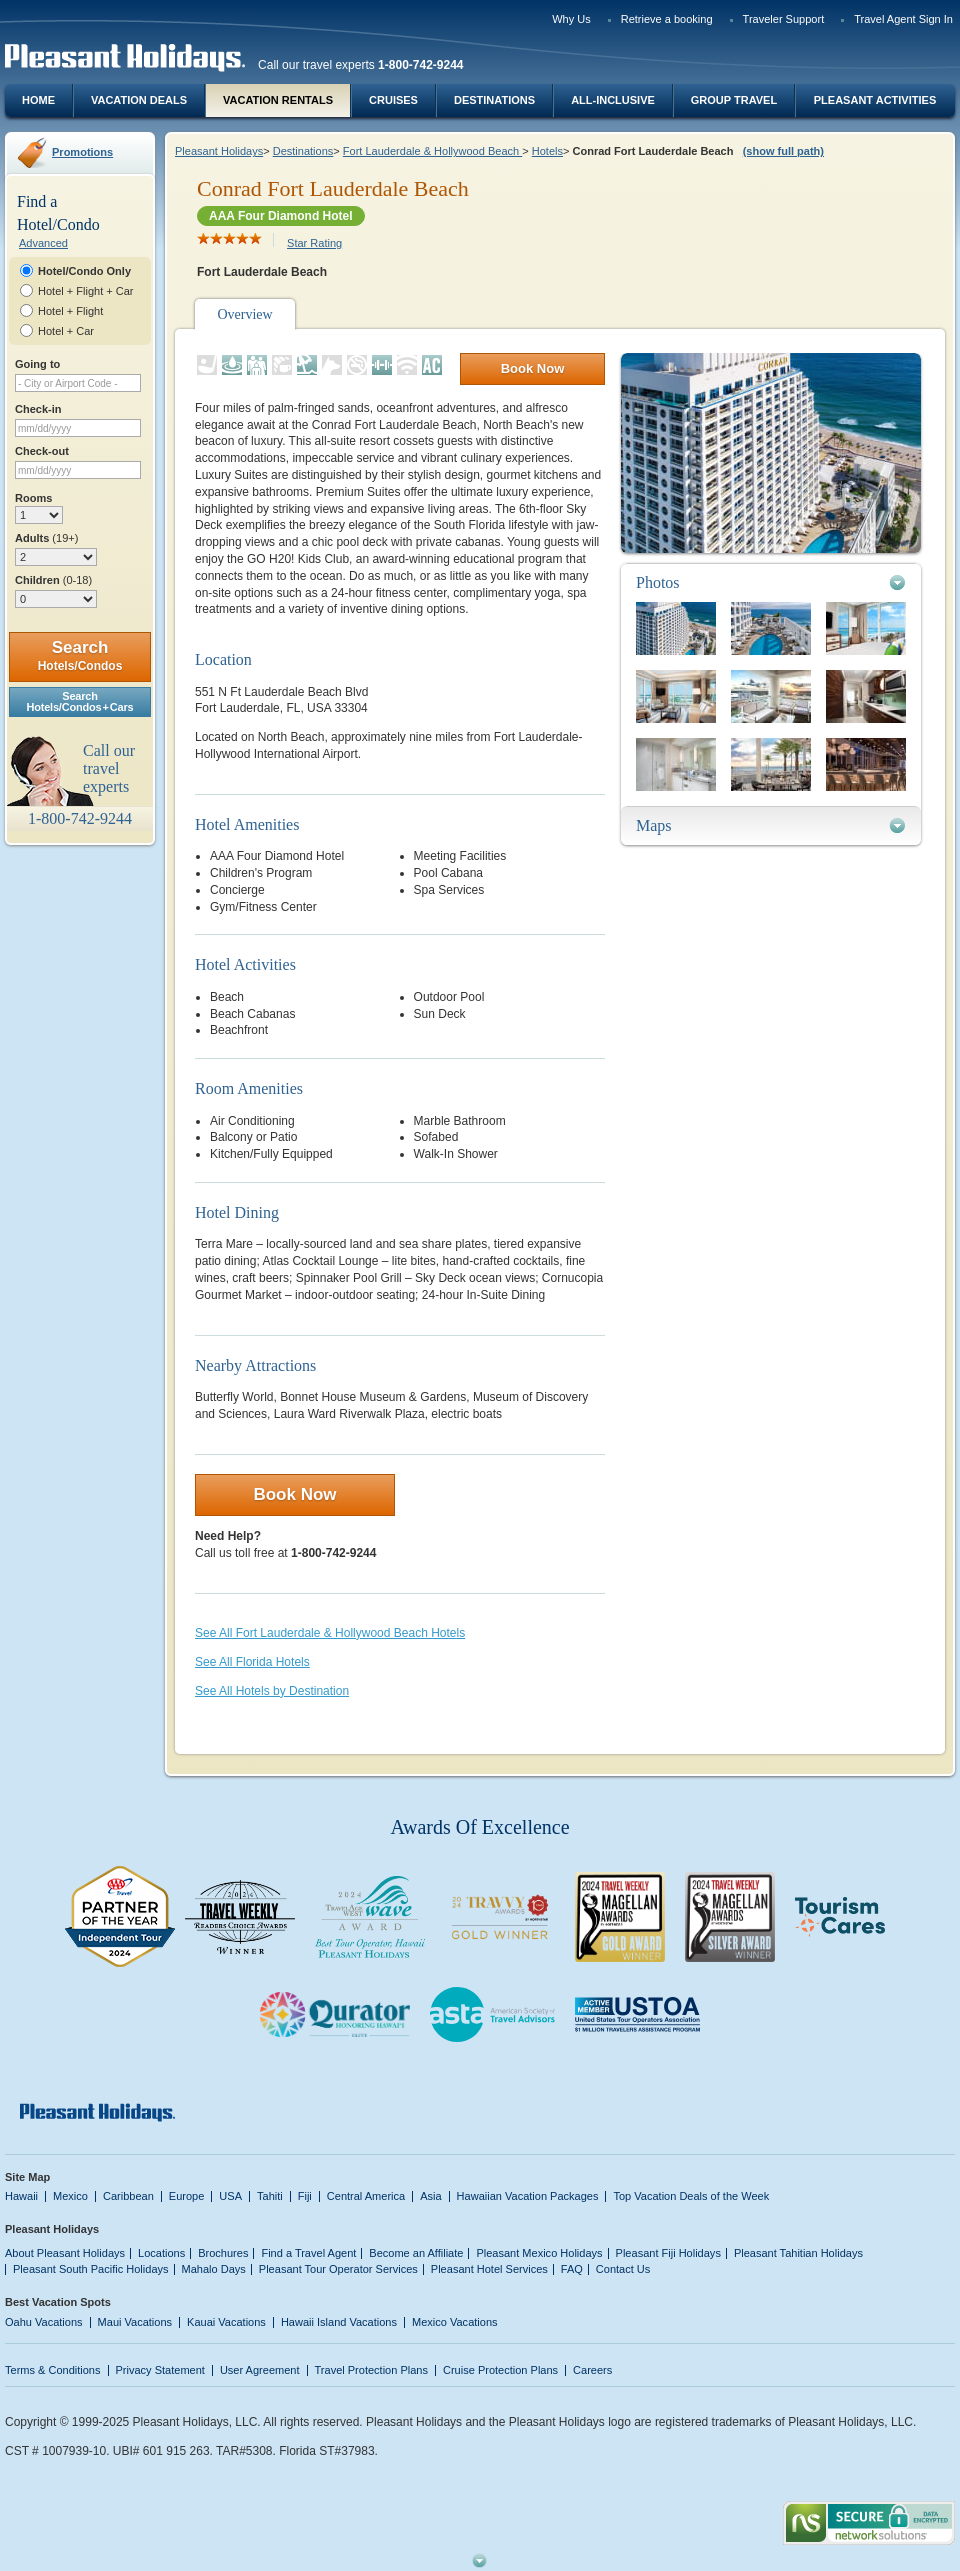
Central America (366, 2196)
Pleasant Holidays (219, 151)
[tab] (771, 582)
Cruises (393, 100)
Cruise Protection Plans (500, 2370)
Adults (46, 538)
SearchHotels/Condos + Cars (80, 701)
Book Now (533, 368)
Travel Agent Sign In (903, 19)
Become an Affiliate (416, 2253)
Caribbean (128, 2196)
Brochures (223, 2253)
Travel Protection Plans (371, 2370)
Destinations (494, 100)
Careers (592, 2370)
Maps (654, 825)
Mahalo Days (214, 2269)
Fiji (305, 2196)
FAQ (572, 2269)
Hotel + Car (66, 331)
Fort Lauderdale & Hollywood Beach (432, 151)
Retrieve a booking (667, 19)
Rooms (33, 498)
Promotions (82, 152)
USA (230, 2196)
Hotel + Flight (70, 311)
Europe (187, 2196)
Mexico (70, 2196)
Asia (430, 2196)
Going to (37, 364)
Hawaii (21, 2196)
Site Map (27, 2177)
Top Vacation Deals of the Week (691, 2196)
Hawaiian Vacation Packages (528, 2196)
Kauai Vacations (226, 2322)
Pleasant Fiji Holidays (668, 2253)
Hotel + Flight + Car (86, 291)
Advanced (43, 243)
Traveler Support (784, 19)
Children (53, 580)
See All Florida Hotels (252, 1662)
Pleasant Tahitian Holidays (798, 2253)
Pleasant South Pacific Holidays (91, 2269)
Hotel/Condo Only (84, 271)
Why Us (571, 19)
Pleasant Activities (875, 100)
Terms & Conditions (53, 2370)
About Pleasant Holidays (65, 2253)
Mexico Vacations (455, 2322)
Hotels (547, 151)
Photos (658, 582)
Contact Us (623, 2269)
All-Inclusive (613, 100)
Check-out (42, 451)
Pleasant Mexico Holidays (539, 2253)
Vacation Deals (139, 100)
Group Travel (734, 100)
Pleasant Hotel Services (489, 2269)
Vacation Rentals (278, 100)
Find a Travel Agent (308, 2253)
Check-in (38, 409)
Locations (161, 2253)
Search (80, 655)
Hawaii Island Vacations (339, 2322)
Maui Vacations (135, 2322)
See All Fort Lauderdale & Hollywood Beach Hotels (330, 1633)
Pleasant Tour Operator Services (338, 2269)
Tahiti (270, 2196)
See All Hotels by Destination (272, 1691)
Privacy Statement (160, 2370)
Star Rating (314, 243)
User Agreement (260, 2370)
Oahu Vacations (44, 2322)
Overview (244, 314)
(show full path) (783, 151)
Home (38, 100)
